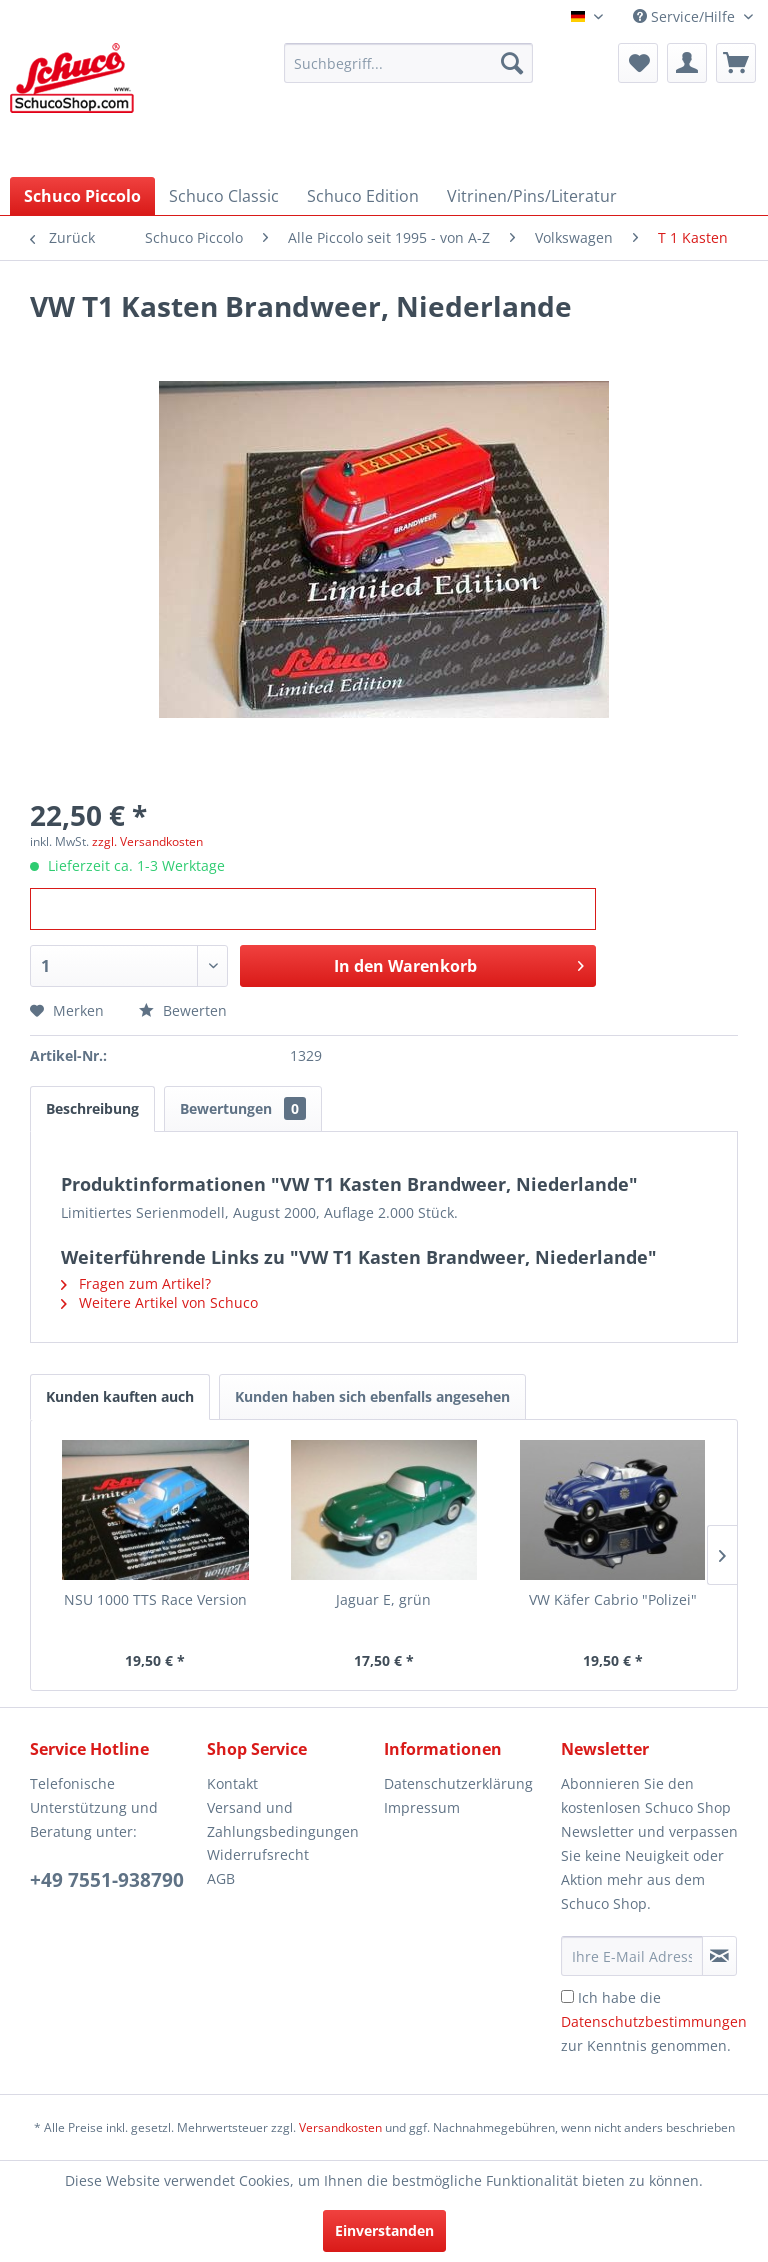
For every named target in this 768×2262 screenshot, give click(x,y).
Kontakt (232, 1783)
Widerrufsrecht (258, 1854)
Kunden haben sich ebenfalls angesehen (372, 1396)
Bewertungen (243, 1108)
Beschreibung (92, 1108)
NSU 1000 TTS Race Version (155, 1599)
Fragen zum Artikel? (136, 1283)
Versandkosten (340, 2127)
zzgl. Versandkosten (147, 841)
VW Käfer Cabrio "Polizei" (613, 1599)
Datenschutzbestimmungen (654, 2021)
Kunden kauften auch (120, 1396)
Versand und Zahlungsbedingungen (283, 1819)
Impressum (422, 1807)
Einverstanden (384, 2230)
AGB (221, 1878)
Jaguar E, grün (383, 1599)
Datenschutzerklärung (458, 1783)
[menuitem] (409, 63)
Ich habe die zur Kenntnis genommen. (654, 2021)
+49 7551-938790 (107, 1880)
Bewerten (183, 1010)
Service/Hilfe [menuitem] (686, 16)
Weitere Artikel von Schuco (159, 1302)
